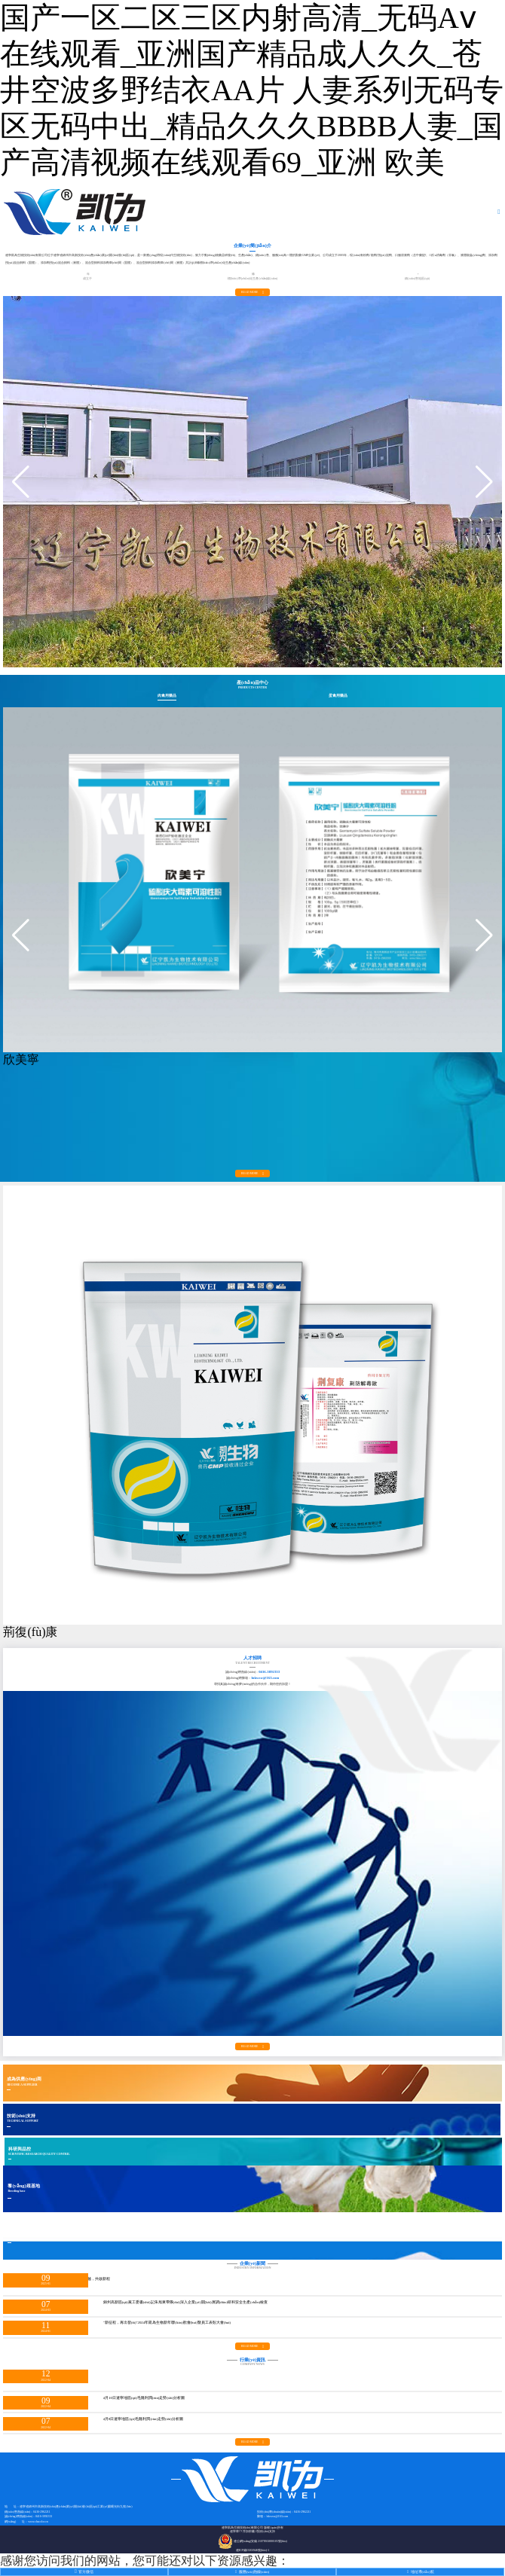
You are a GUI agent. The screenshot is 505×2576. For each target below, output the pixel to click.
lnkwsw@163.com (265, 1678)
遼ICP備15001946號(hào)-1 (253, 2550)
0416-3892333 (269, 1672)
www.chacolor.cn (38, 2521)
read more (252, 292)
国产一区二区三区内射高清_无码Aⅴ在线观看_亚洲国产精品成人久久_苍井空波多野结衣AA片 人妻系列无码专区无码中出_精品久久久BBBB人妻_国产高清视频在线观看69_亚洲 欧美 (251, 90)
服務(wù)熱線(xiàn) (252, 2571)
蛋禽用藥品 (338, 695)
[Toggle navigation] (499, 212)
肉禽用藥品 (167, 695)
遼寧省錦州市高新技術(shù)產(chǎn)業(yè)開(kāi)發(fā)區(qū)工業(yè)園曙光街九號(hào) (76, 2506)
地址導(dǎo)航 (420, 2571)
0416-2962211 (41, 2511)
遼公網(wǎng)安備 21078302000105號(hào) (252, 2541)
